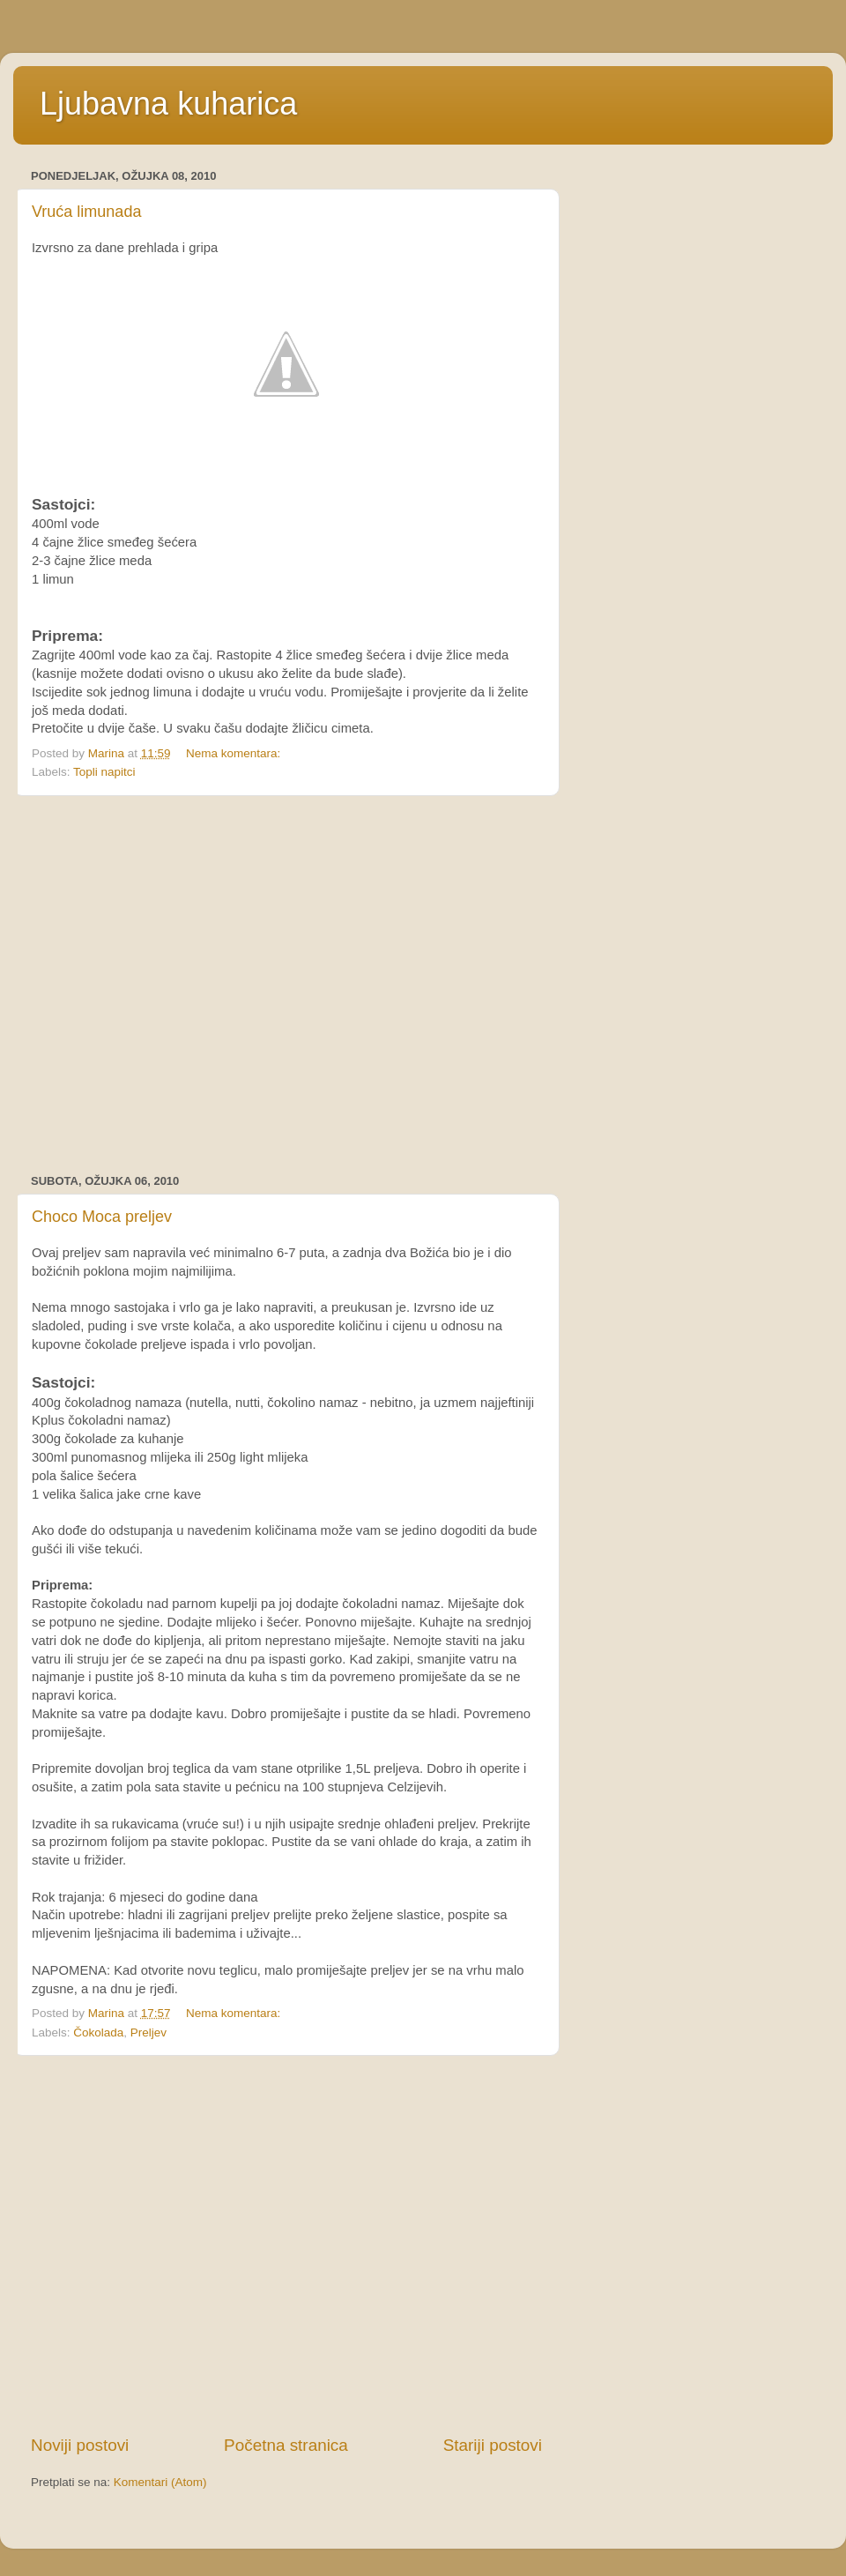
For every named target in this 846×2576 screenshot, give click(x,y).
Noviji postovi (80, 2445)
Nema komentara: (235, 753)
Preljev (148, 2032)
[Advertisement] (165, 985)
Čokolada (98, 2032)
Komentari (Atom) (160, 2482)
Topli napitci (104, 771)
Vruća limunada (86, 211)
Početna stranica (286, 2445)
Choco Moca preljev (102, 1216)
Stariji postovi (492, 2445)
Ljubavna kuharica (168, 104)
